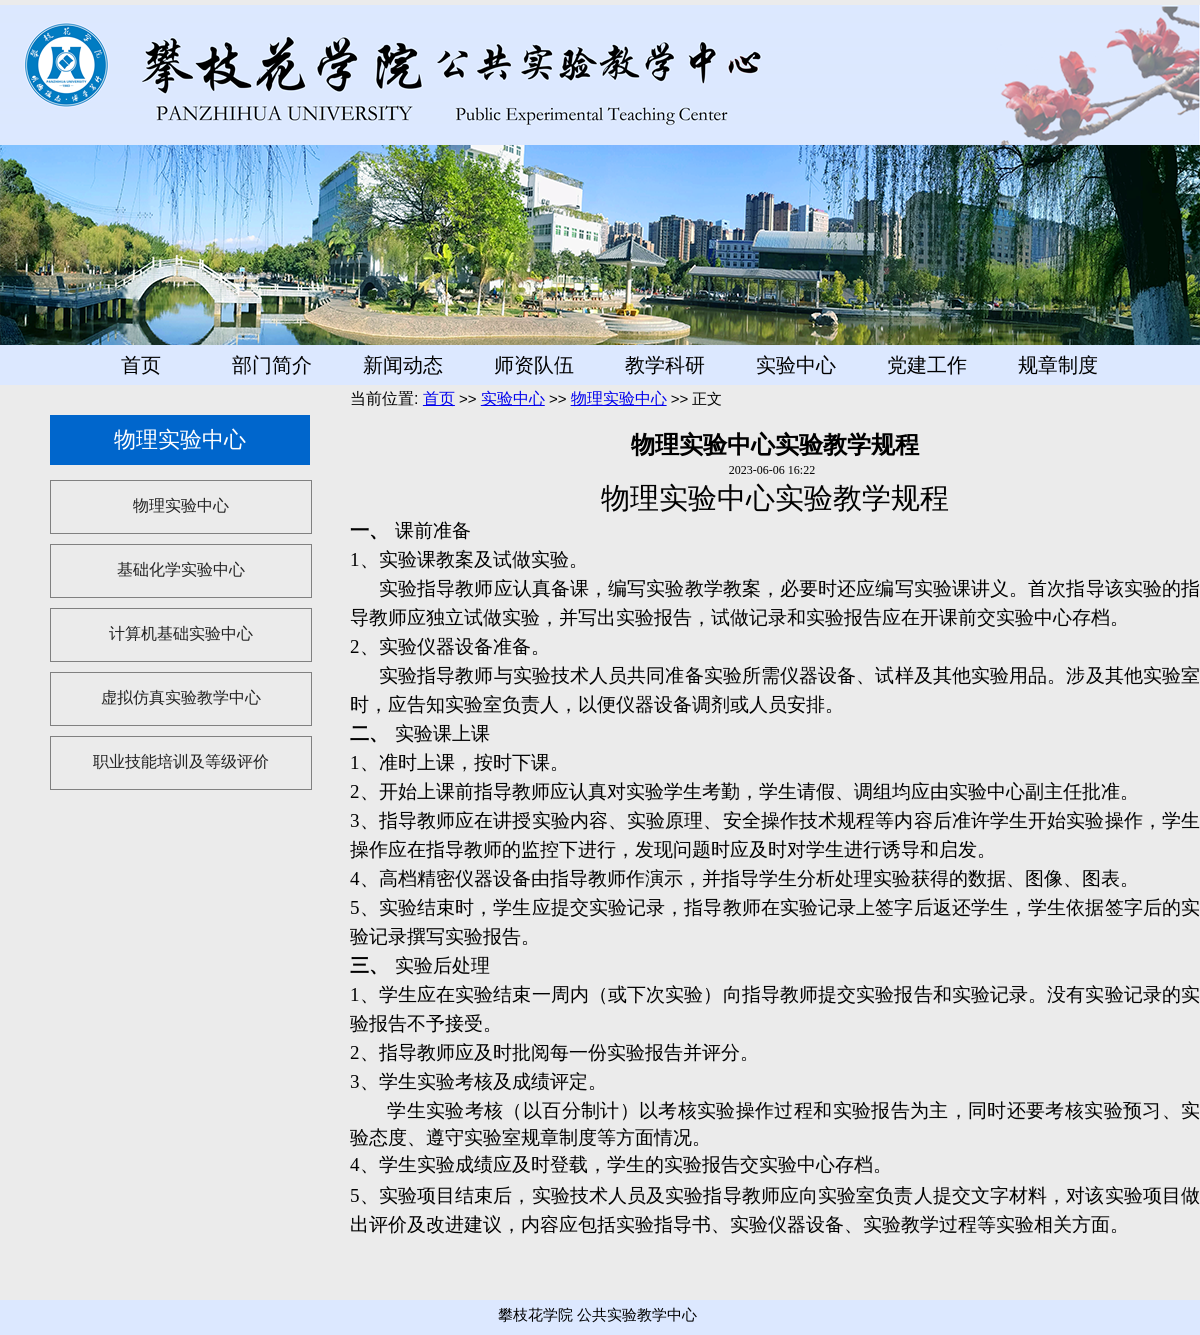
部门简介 (272, 365)
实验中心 (796, 365)
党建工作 (927, 365)
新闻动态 (403, 365)
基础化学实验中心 (181, 569)
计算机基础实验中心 (181, 633)
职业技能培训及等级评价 (181, 761)
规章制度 (1058, 365)
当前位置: (386, 398)
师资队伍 (534, 365)
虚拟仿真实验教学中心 (181, 697)
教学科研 (665, 365)
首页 (141, 365)
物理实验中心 (181, 505)
